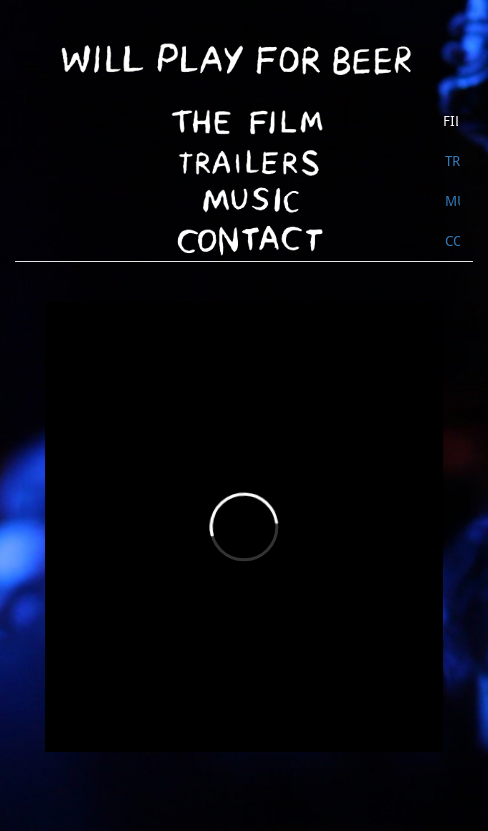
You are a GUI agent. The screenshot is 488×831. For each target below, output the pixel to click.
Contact (452, 241)
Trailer (452, 161)
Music (452, 201)
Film (450, 121)
